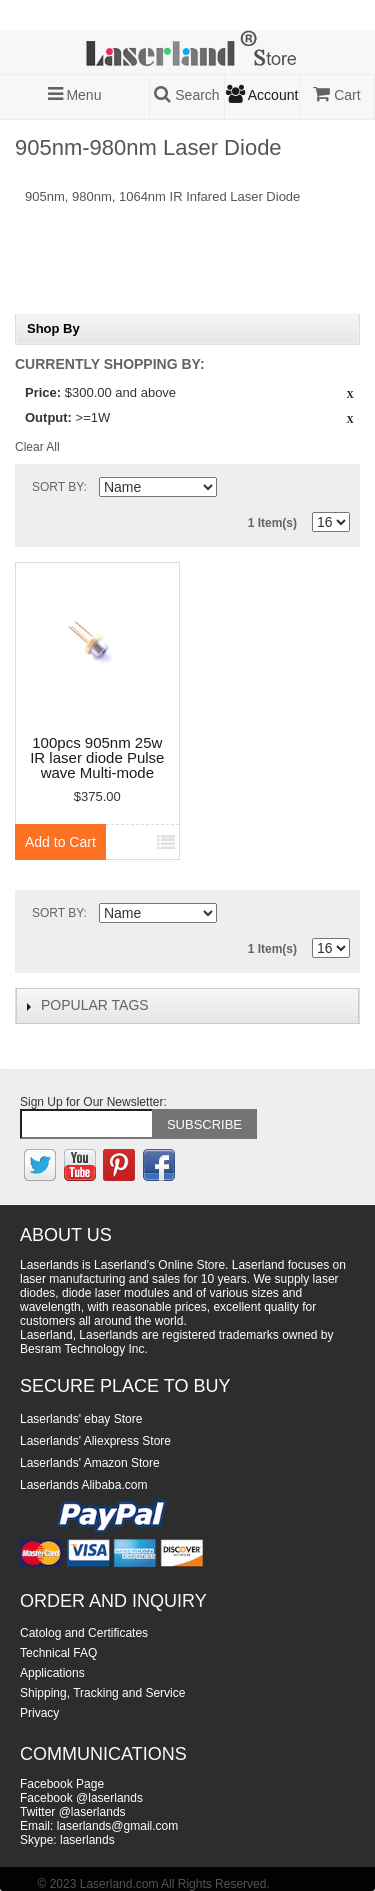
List (335, 488)
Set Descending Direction (235, 491)
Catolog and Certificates (84, 1633)
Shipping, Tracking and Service (102, 1693)
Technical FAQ (58, 1653)
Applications (52, 1673)
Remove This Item (350, 395)
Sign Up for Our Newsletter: (93, 1102)
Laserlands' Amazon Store (90, 1463)
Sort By (58, 487)
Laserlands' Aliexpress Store (95, 1441)
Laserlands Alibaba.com (83, 1485)
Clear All (37, 447)
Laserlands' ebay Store (81, 1419)
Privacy (39, 1713)
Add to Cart (60, 842)
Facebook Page (62, 1784)
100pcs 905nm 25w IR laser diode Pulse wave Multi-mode (97, 758)
